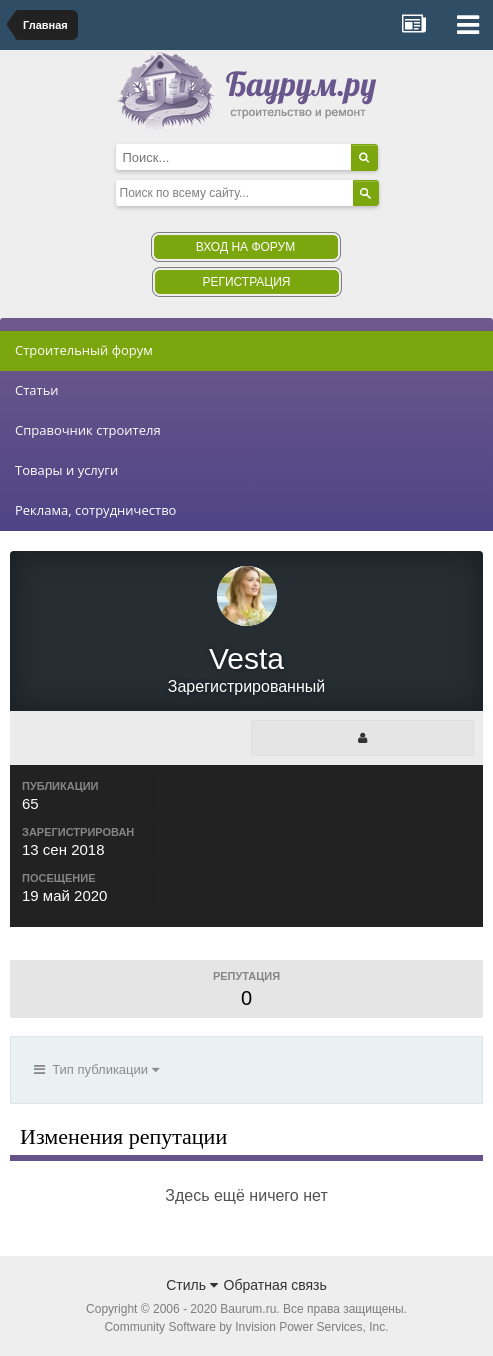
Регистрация (246, 282)
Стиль (192, 1285)
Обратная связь (275, 1285)
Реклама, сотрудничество (95, 510)
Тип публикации (96, 1069)
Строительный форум (84, 350)
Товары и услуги (66, 470)
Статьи (37, 390)
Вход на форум (245, 247)
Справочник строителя (88, 430)
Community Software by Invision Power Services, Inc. (246, 1327)
